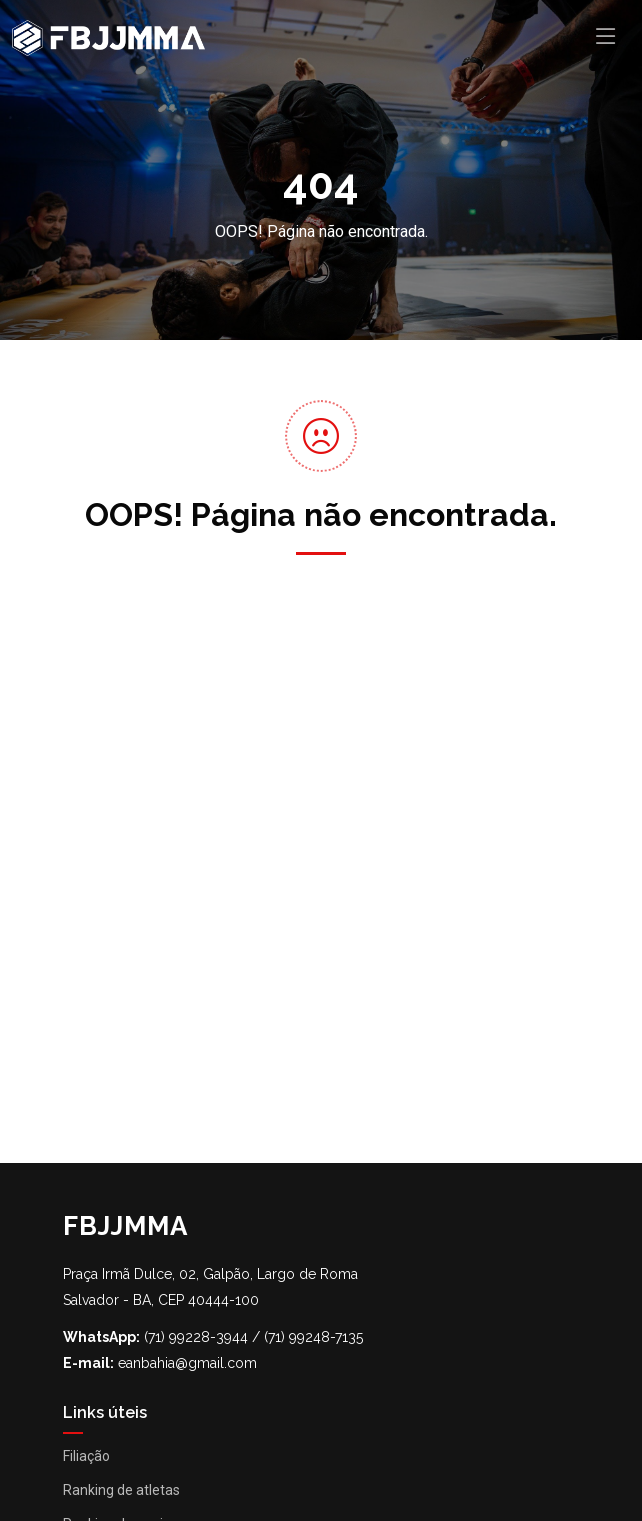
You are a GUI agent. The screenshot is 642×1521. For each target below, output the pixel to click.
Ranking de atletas (121, 1490)
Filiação (86, 1456)
